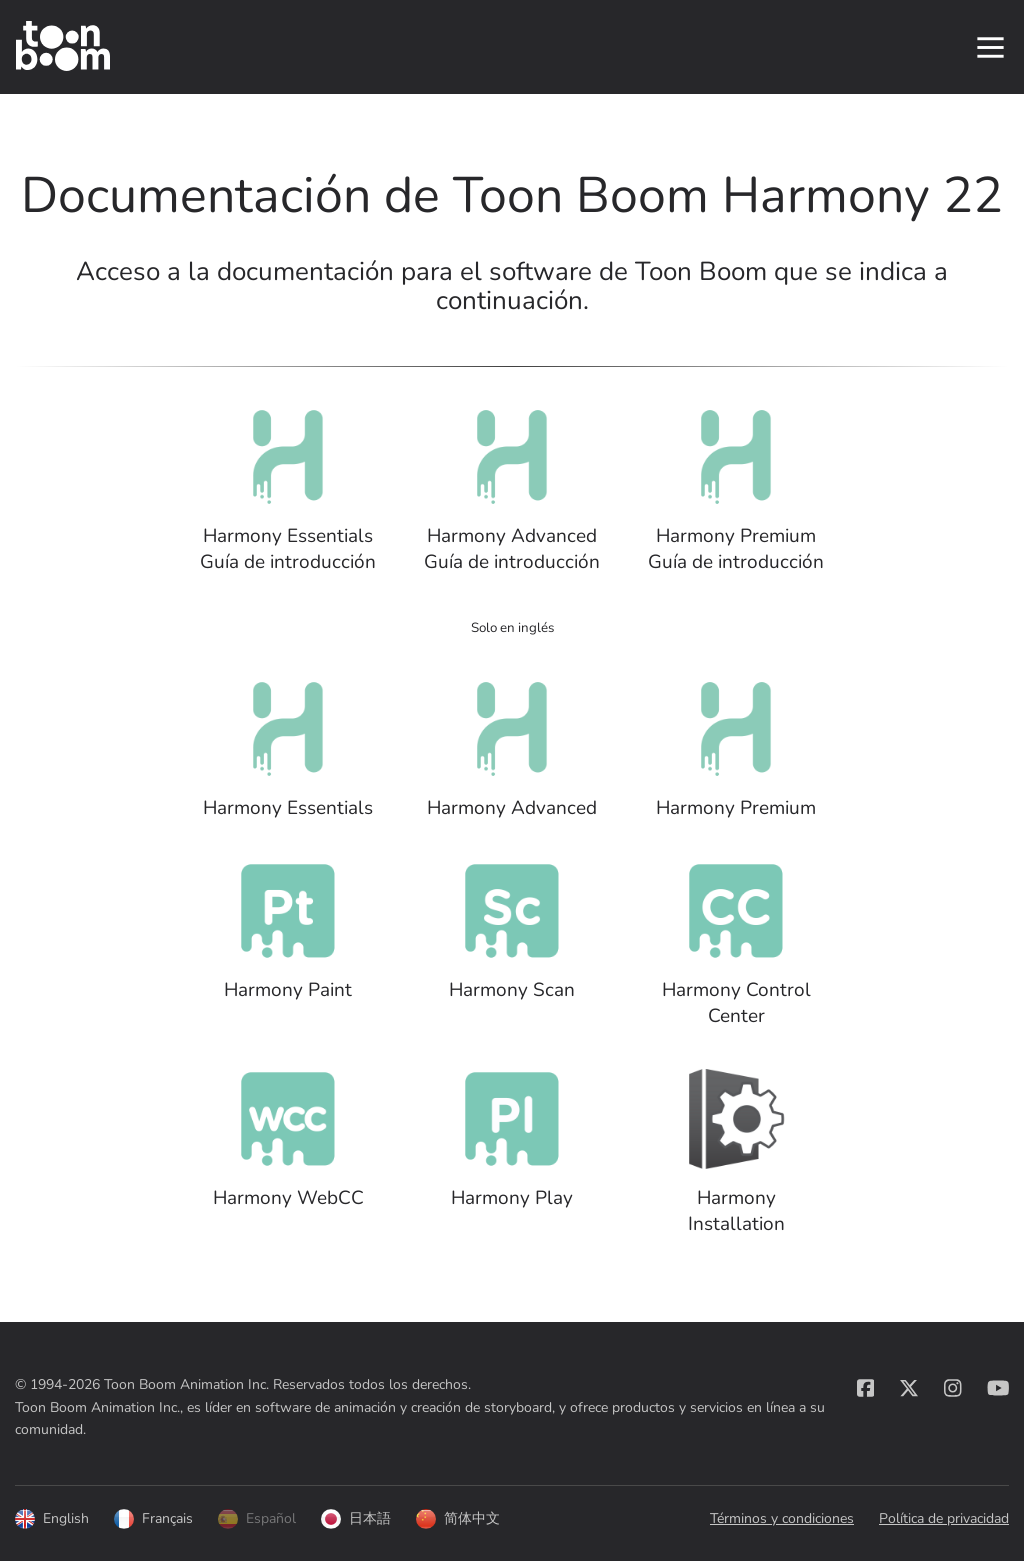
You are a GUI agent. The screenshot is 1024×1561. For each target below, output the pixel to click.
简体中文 (458, 1520)
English (52, 1520)
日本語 (356, 1520)
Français (153, 1520)
